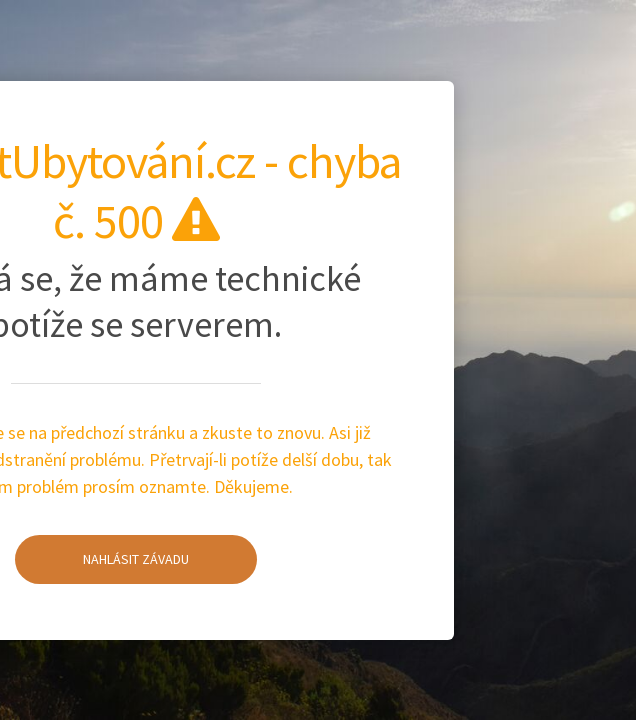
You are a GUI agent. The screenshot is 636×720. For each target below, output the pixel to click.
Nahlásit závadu (102, 558)
